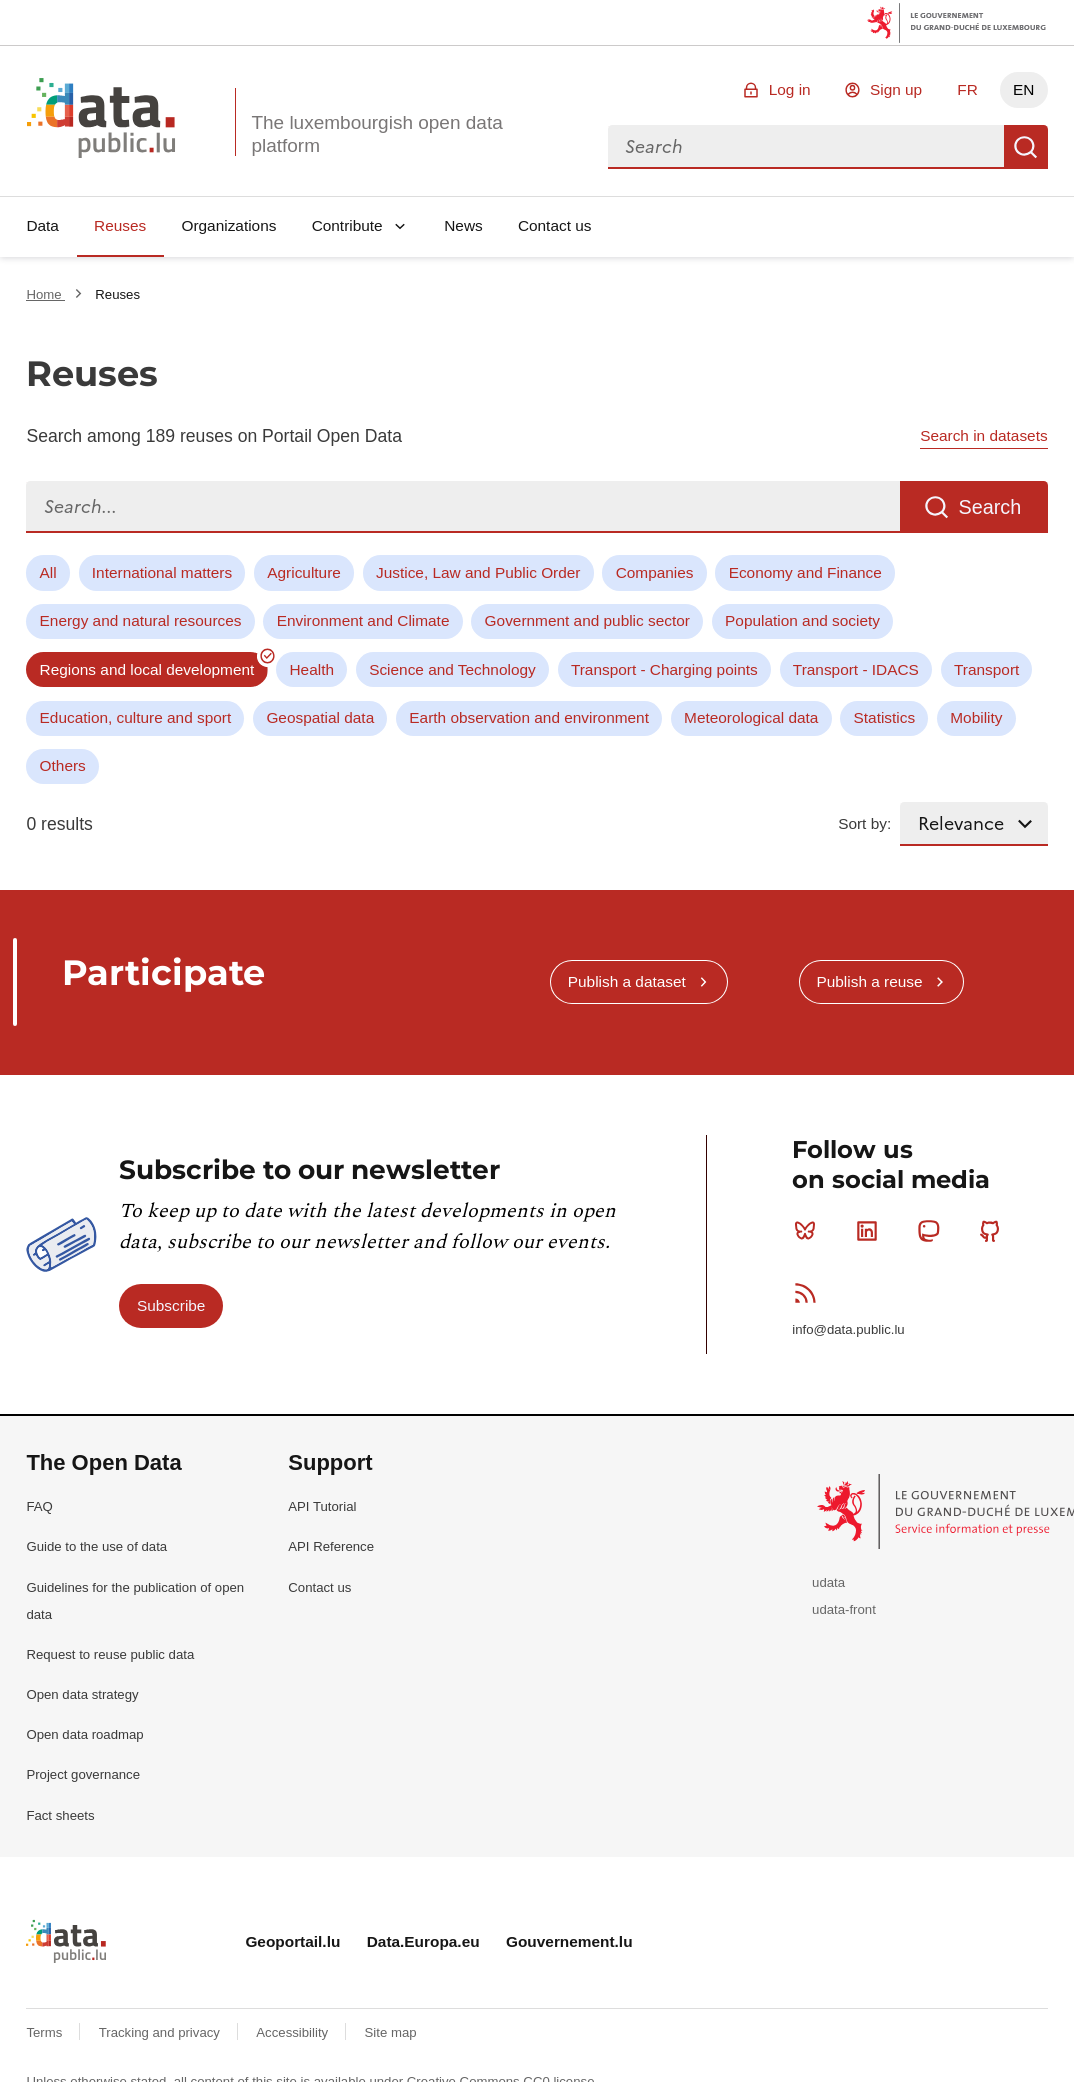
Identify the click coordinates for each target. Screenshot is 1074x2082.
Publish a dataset (627, 981)
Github (994, 1231)
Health (312, 669)
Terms (46, 2032)
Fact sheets (60, 1815)
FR (967, 89)
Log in (790, 89)
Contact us (555, 225)
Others (63, 765)
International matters (162, 572)
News (463, 225)
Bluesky (809, 1231)
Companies (655, 572)
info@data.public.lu (848, 1329)
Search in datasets (983, 435)
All (48, 572)
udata (828, 1582)
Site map (391, 2032)
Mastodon (932, 1231)
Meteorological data (751, 717)
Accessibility (293, 2032)
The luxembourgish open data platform (376, 134)
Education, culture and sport (136, 717)
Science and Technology (452, 669)
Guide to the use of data (96, 1546)
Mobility (976, 717)
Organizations (228, 225)
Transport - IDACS (856, 669)
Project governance (83, 1774)
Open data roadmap (84, 1734)
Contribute (347, 225)
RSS (809, 1293)
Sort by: (864, 823)
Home (45, 294)
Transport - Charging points (664, 669)
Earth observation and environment (529, 717)
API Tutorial (322, 1506)
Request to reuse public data (110, 1654)
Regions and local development (147, 669)
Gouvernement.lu (569, 1941)
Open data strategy (82, 1694)
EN (1023, 89)
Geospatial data (320, 717)
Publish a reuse (869, 981)
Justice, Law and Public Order (478, 572)
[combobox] (806, 147)
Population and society (802, 620)
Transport (986, 669)
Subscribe (171, 1305)
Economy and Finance (805, 572)
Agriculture (304, 572)
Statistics (885, 717)
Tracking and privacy (161, 2032)
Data (42, 225)
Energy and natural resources (141, 620)
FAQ (39, 1506)
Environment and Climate (363, 620)
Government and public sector (587, 620)
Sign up (896, 89)
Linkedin (871, 1231)
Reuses (120, 225)
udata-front (844, 1609)
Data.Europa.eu (423, 1941)
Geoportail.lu (292, 1941)
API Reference (331, 1546)
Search (1026, 147)
